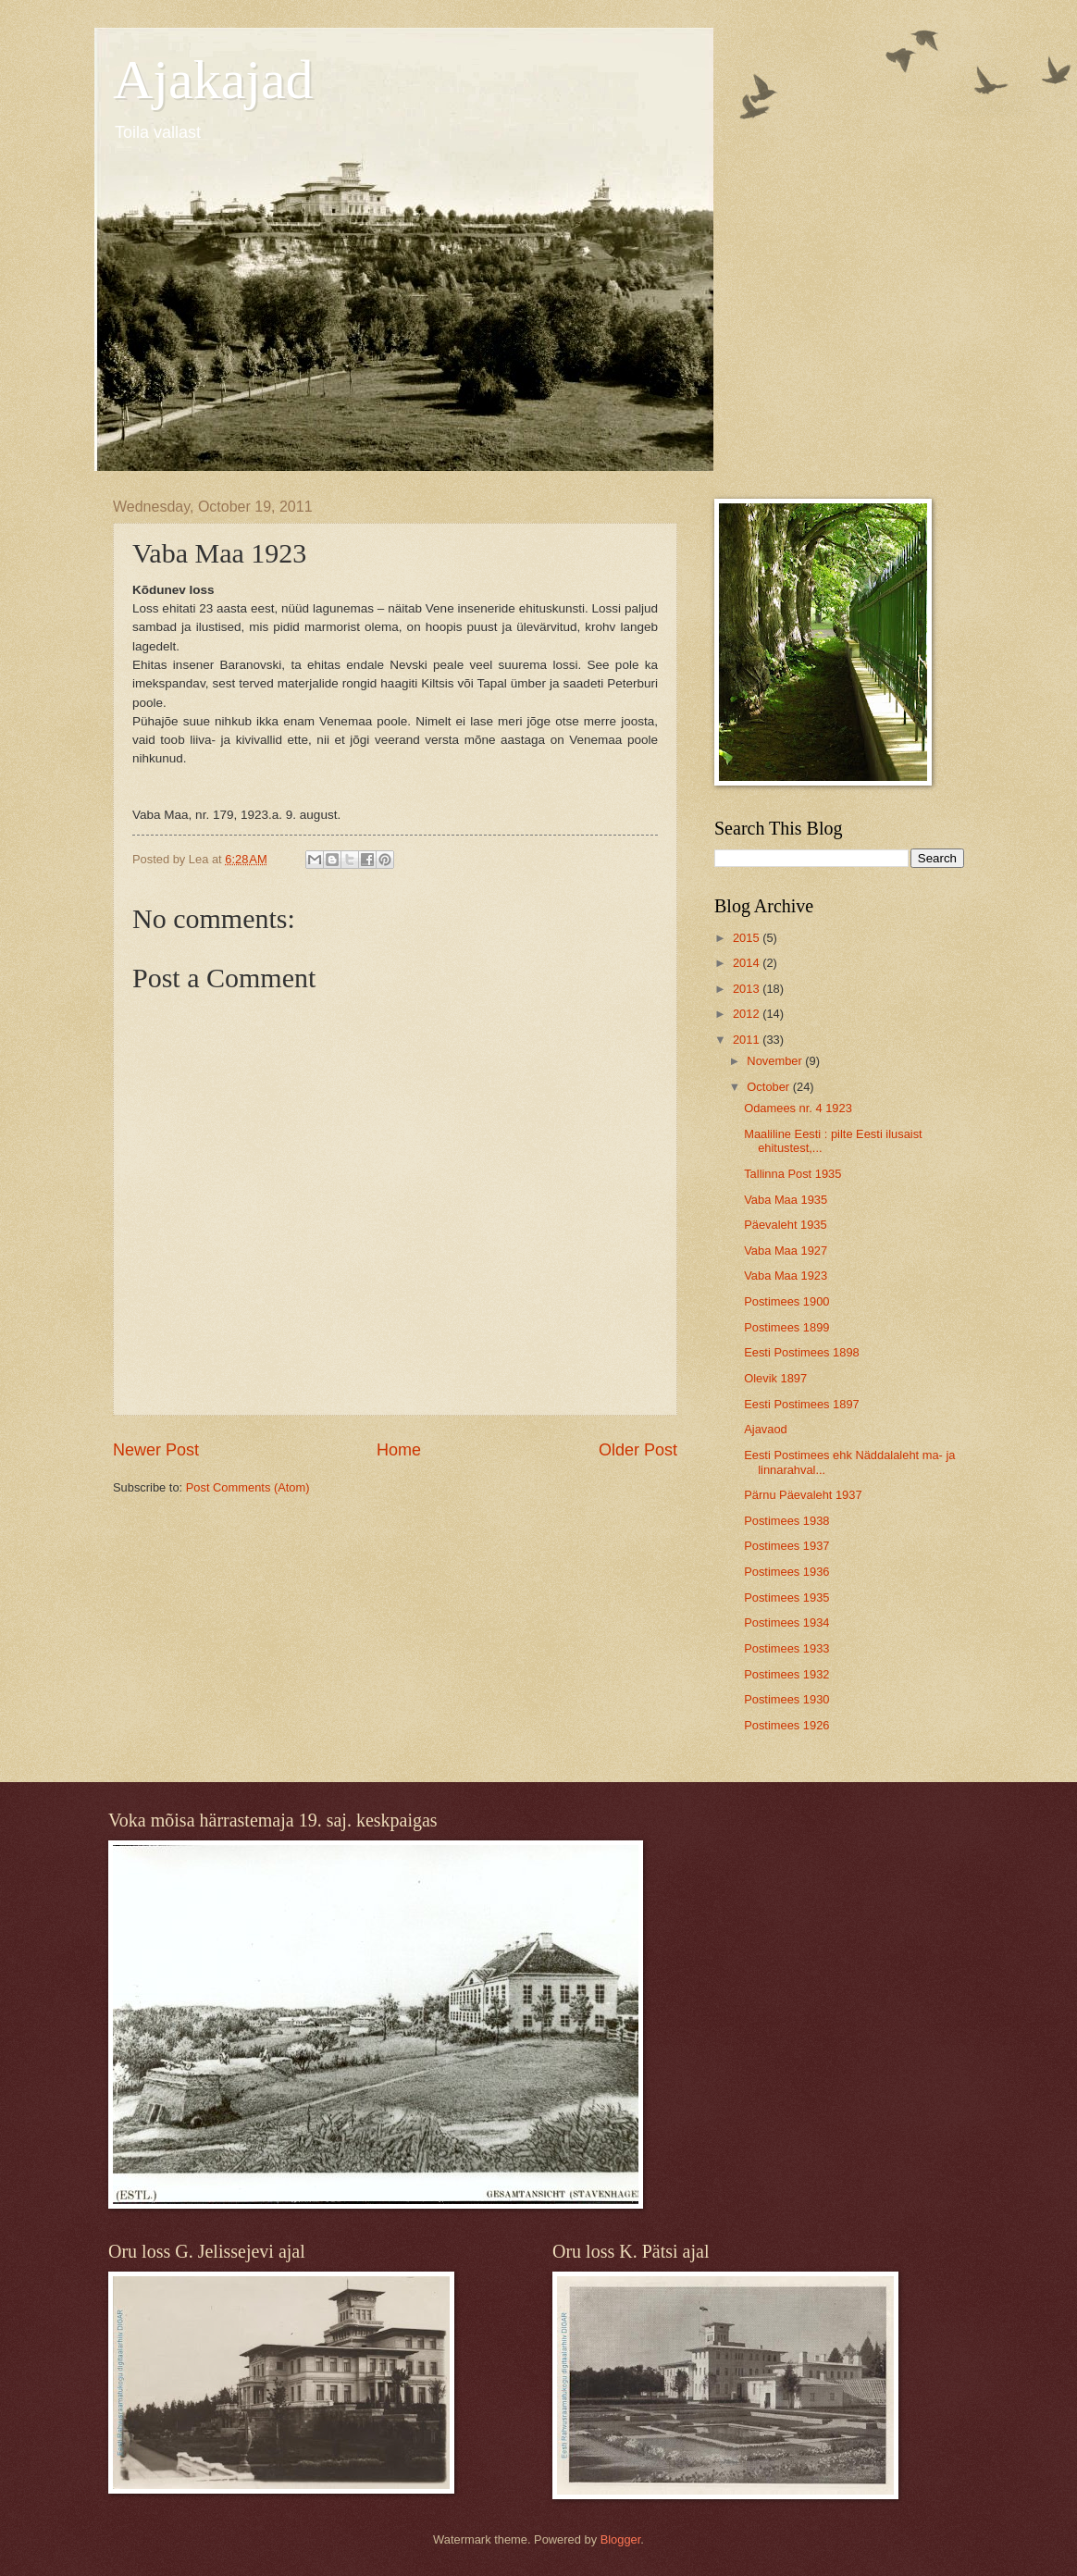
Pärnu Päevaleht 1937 (802, 1495)
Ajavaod (765, 1429)
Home (399, 1450)
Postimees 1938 (786, 1521)
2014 (747, 963)
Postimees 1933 (786, 1648)
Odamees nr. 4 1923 (798, 1108)
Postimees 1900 (786, 1301)
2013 (747, 989)
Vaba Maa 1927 (785, 1250)
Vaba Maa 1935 (785, 1200)
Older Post (638, 1450)
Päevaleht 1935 (785, 1225)
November (776, 1061)
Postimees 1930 (786, 1699)
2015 (747, 938)
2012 (747, 1014)
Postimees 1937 (786, 1546)
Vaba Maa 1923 (785, 1275)
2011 (747, 1039)
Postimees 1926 (786, 1725)
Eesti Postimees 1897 (802, 1404)
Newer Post (156, 1450)
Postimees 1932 (786, 1674)
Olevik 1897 (775, 1378)
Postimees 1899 (786, 1327)
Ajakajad (213, 79)
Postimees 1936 (786, 1572)
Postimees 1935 (786, 1597)
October (769, 1087)
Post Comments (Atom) (248, 1487)
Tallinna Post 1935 (792, 1174)
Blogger (620, 2539)
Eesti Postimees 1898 (802, 1352)
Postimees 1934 (786, 1622)
